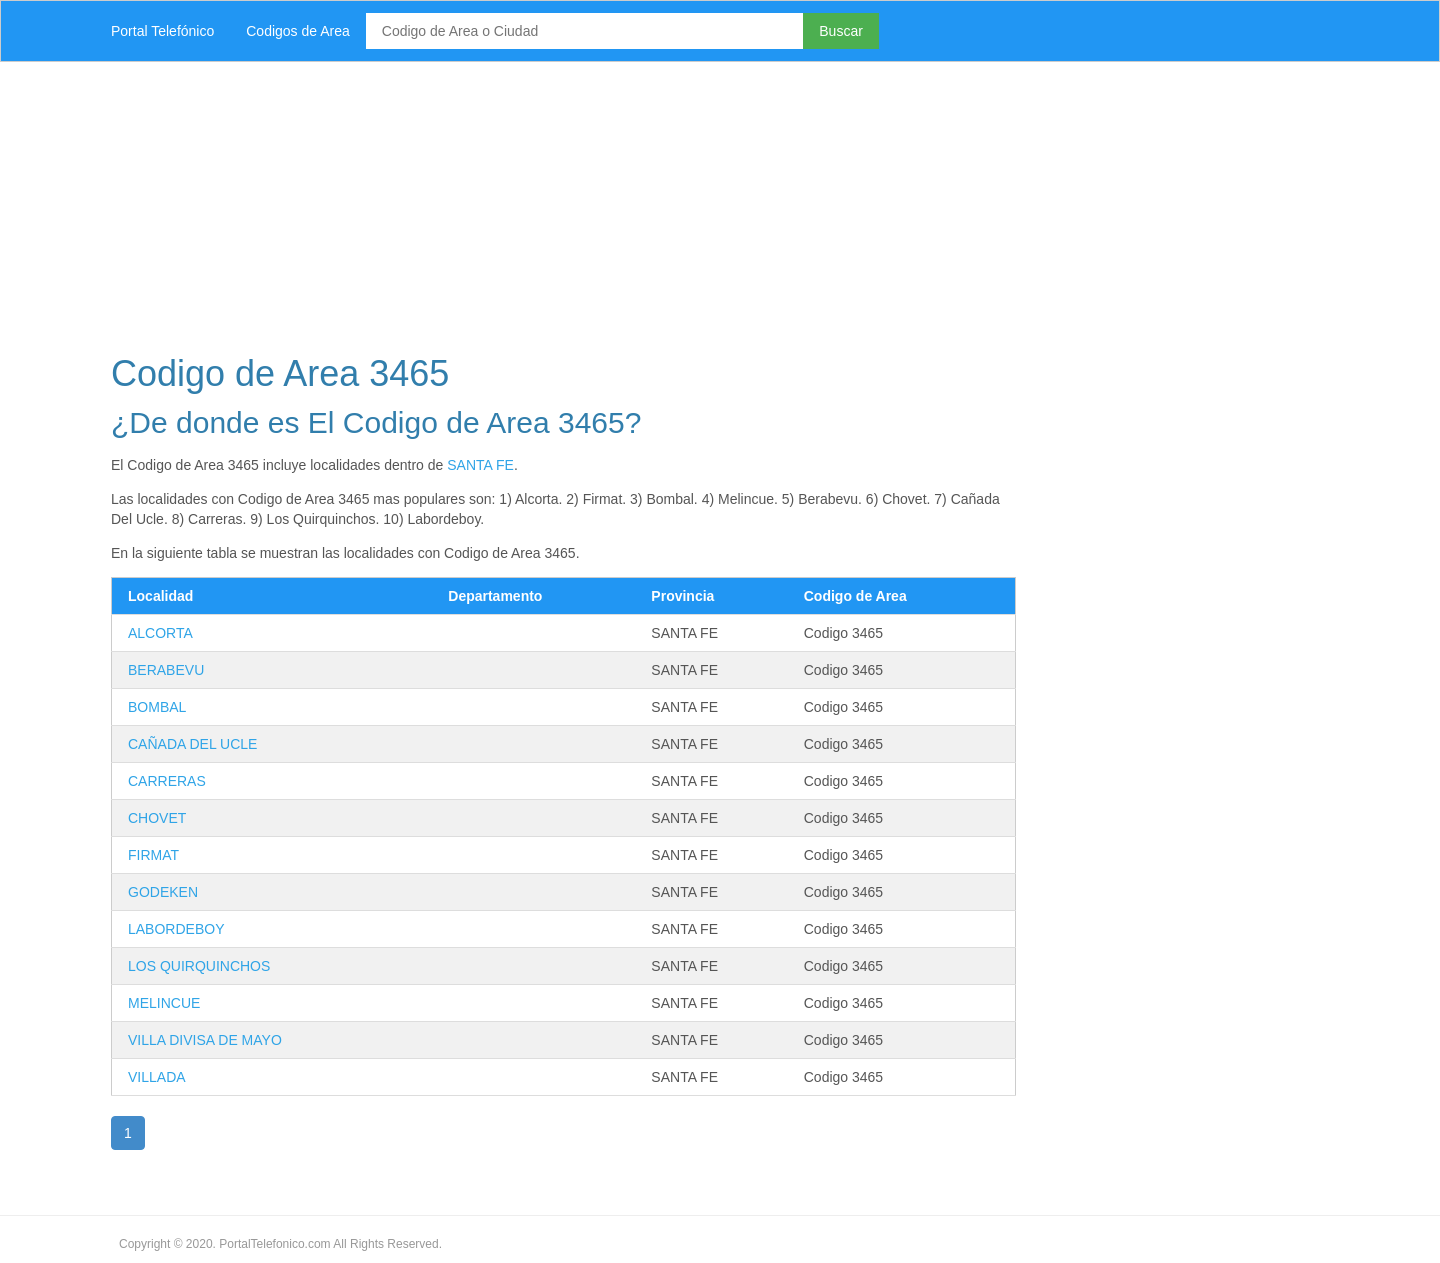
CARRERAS (167, 781)
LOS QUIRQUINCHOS (199, 966)
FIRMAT (153, 855)
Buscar (841, 31)
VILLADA (157, 1077)
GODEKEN (163, 892)
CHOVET (157, 818)
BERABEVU (166, 670)
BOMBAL (157, 707)
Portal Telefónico (162, 31)
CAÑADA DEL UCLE (192, 744)
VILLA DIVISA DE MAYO (205, 1040)
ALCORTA (160, 633)
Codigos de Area (298, 31)
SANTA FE (480, 465)
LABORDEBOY (176, 929)
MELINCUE (164, 1003)
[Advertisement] (695, 202)
